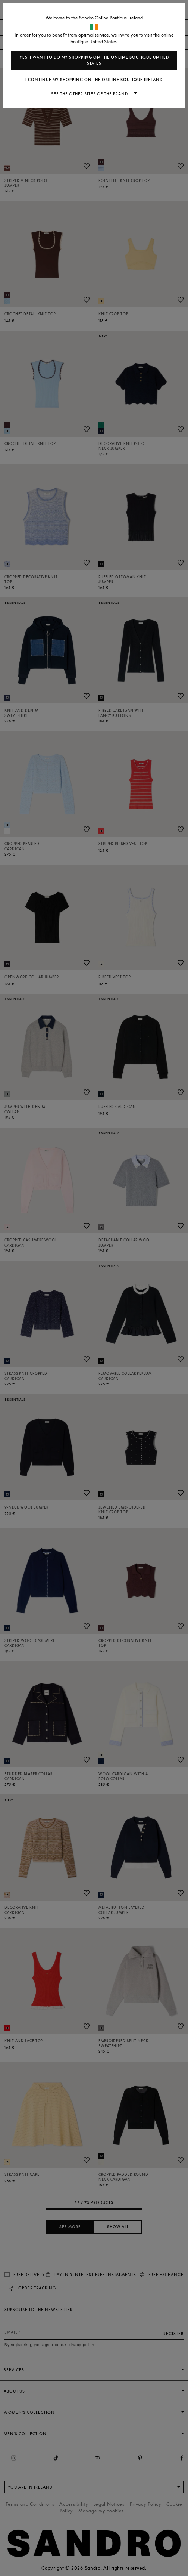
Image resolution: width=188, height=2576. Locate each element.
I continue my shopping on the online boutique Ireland (94, 79)
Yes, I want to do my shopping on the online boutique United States (94, 60)
